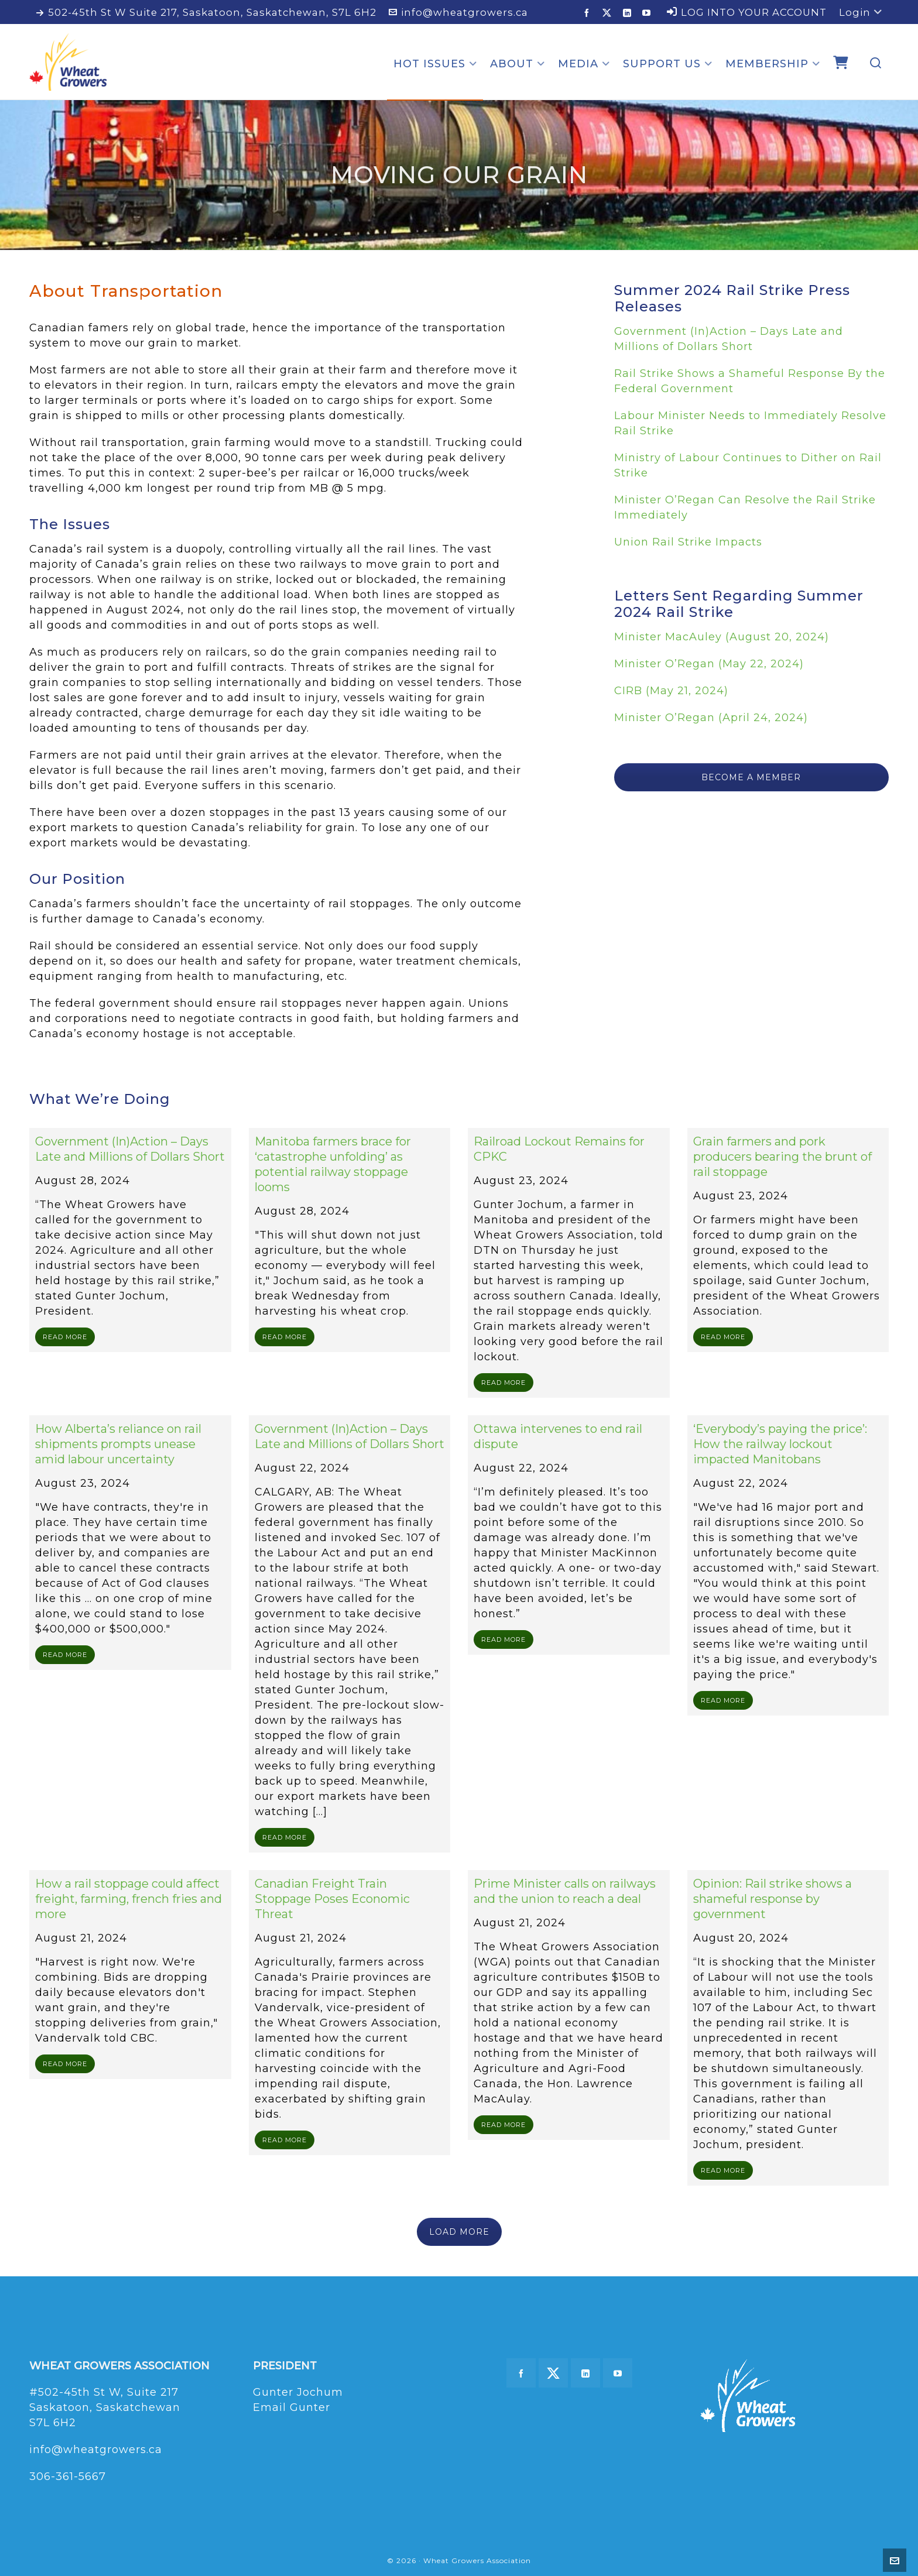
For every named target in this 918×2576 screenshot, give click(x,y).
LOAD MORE (459, 2232)
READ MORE (65, 1337)
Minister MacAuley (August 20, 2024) (721, 636)
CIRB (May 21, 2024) (671, 690)
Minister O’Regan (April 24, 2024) (711, 717)
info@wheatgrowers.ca (458, 12)
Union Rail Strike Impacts (688, 542)
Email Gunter (291, 2407)
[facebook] (589, 13)
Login (860, 12)
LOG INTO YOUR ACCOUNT (747, 12)
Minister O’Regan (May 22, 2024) (709, 663)
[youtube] (648, 13)
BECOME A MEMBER (751, 777)
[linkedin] (629, 13)
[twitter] (609, 13)
